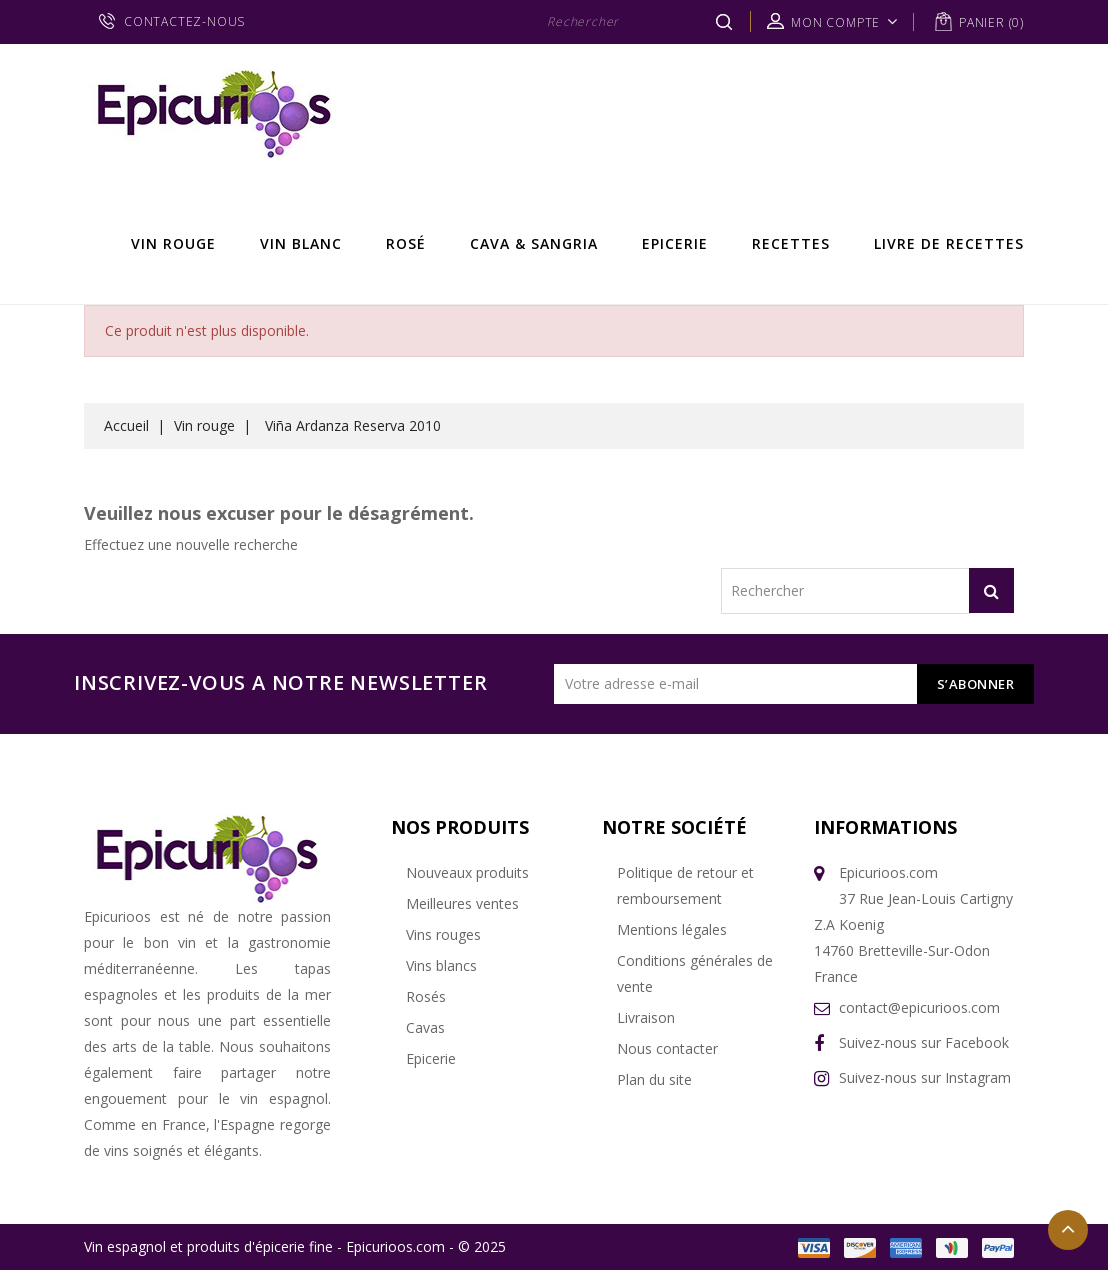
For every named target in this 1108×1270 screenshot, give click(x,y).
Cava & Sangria (534, 243)
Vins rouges (443, 934)
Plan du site (654, 1079)
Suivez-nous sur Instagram (925, 1077)
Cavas (425, 1027)
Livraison (646, 1017)
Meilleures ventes (462, 903)
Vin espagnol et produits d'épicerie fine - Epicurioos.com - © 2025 (295, 1246)
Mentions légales (672, 929)
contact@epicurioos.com (919, 1007)
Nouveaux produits (467, 872)
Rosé (406, 243)
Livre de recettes (949, 243)
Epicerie (675, 243)
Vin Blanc (301, 243)
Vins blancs (441, 965)
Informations (885, 827)
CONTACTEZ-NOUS (184, 21)
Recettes (791, 243)
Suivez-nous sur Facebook (924, 1042)
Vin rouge (173, 243)
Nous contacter (667, 1048)
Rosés (426, 996)
